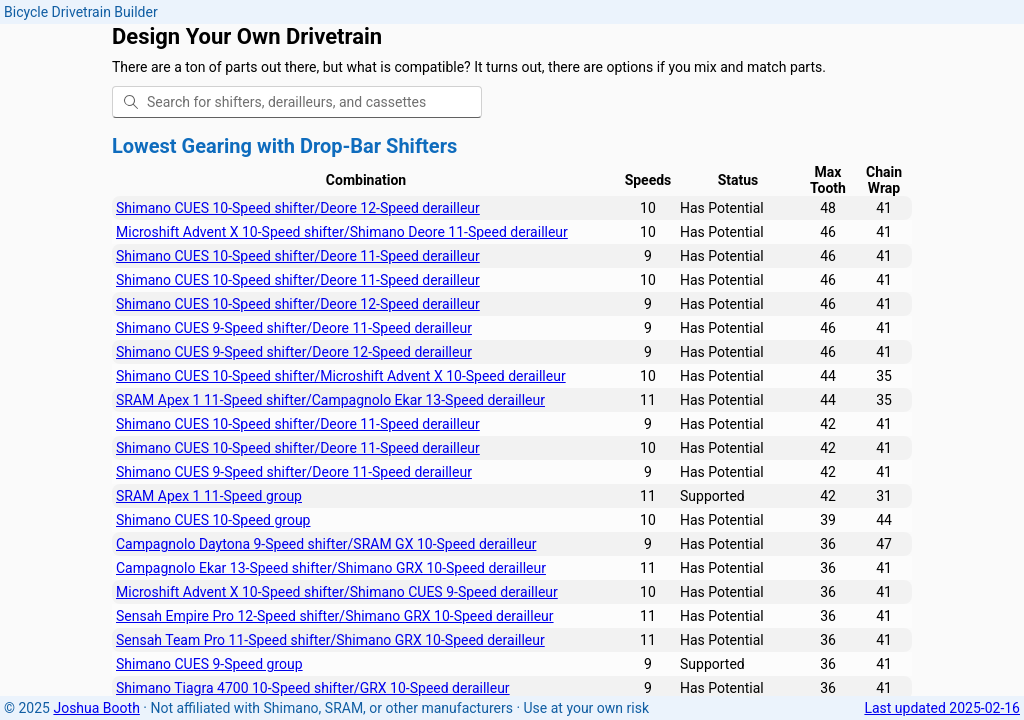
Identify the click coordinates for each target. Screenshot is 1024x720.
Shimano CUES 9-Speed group (209, 664)
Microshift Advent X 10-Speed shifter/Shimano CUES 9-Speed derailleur (337, 592)
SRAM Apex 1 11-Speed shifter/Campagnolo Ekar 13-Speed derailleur (330, 400)
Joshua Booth (96, 708)
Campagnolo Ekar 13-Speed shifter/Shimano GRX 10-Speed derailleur (331, 568)
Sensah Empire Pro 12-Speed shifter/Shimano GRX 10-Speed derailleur (335, 616)
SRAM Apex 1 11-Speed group (209, 496)
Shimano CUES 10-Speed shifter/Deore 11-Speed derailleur (298, 256)
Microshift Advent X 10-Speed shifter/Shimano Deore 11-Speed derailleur (342, 232)
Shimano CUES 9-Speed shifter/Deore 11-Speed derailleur (294, 328)
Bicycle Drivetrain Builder (81, 12)
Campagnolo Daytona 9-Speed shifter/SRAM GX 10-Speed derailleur (326, 544)
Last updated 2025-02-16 (942, 708)
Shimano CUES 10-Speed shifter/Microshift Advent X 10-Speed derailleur (341, 376)
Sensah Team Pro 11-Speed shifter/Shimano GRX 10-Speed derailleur (330, 640)
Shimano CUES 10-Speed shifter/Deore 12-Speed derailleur (298, 208)
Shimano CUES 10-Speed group (213, 520)
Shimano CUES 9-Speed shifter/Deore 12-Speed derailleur (294, 352)
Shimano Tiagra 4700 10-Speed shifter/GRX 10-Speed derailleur (313, 688)
